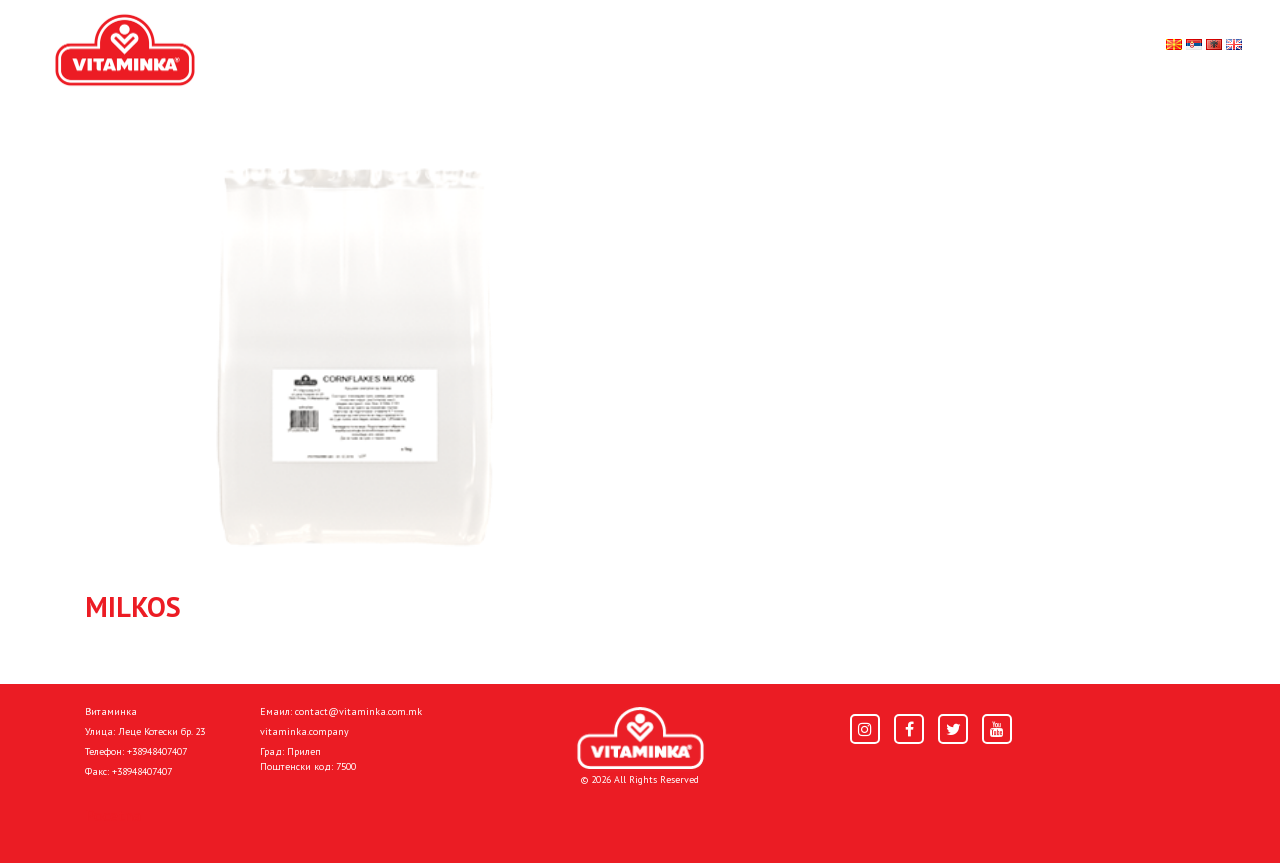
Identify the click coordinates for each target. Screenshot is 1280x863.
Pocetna (113, 815)
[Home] (640, 738)
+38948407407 (157, 751)
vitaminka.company (304, 731)
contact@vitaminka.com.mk (358, 711)
